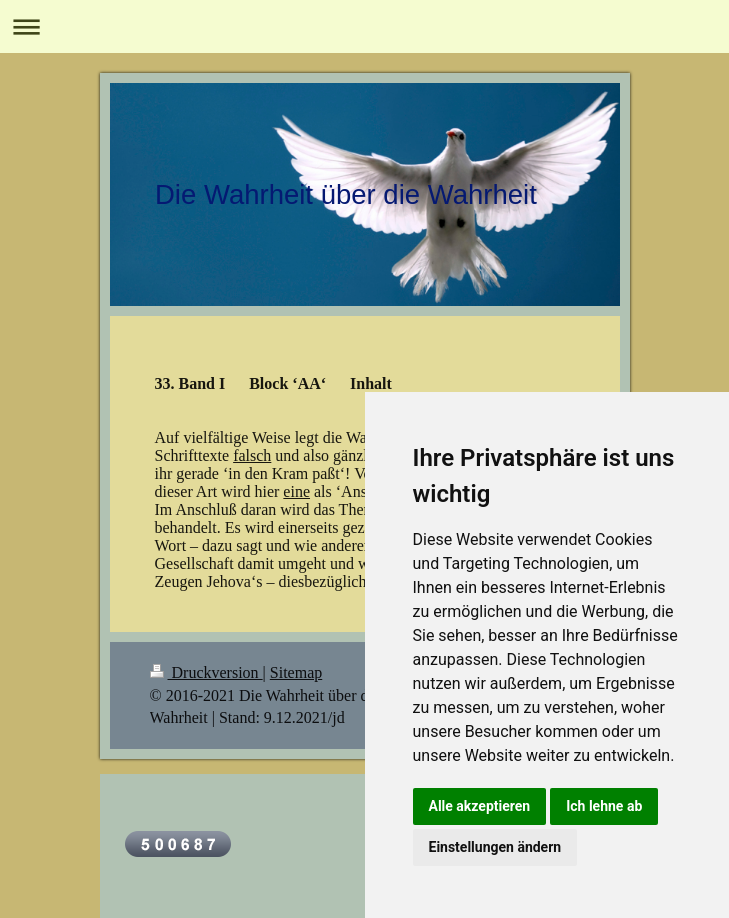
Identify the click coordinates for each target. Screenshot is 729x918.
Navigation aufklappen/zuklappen (364, 26)
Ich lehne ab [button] (604, 806)
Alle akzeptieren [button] (480, 806)
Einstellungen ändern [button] (495, 847)
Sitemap (296, 672)
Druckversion (206, 672)
